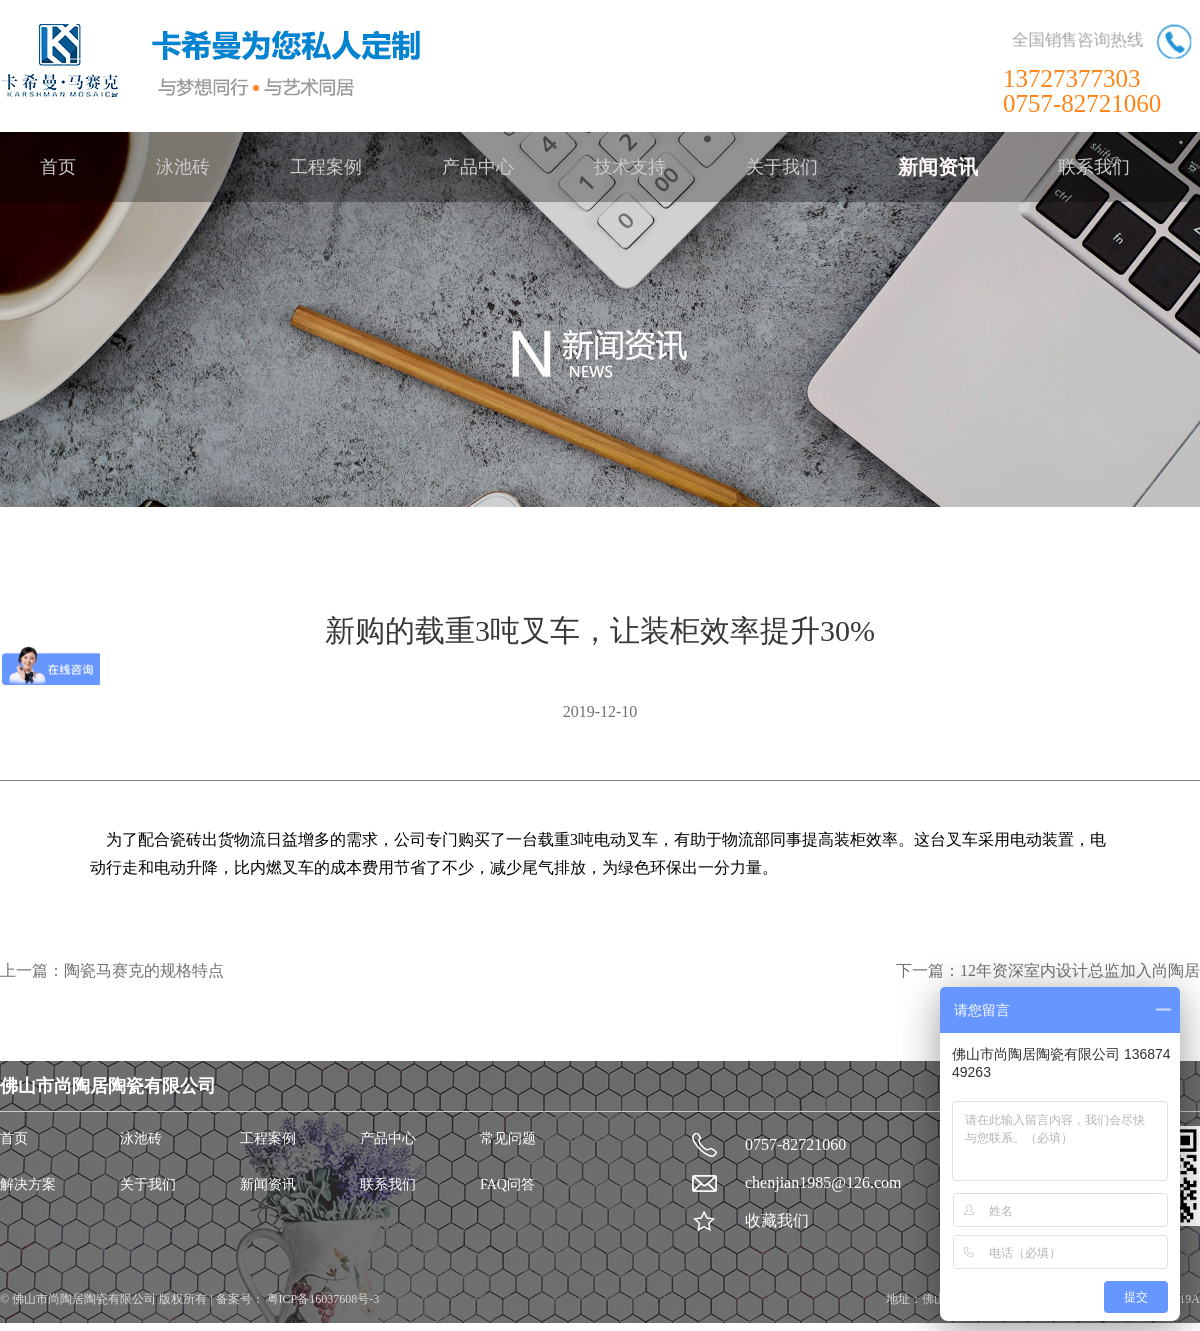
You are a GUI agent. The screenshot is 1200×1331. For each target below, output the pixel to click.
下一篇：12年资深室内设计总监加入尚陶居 (1048, 970)
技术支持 (630, 167)
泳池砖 (183, 167)
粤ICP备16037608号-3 (322, 1299)
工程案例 (326, 167)
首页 (58, 167)
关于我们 (782, 167)
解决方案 (28, 1184)
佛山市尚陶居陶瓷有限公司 (85, 1299)
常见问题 (508, 1138)
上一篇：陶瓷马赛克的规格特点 (112, 970)
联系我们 (1094, 167)
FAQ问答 (507, 1184)
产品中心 (478, 167)
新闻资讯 (938, 167)
